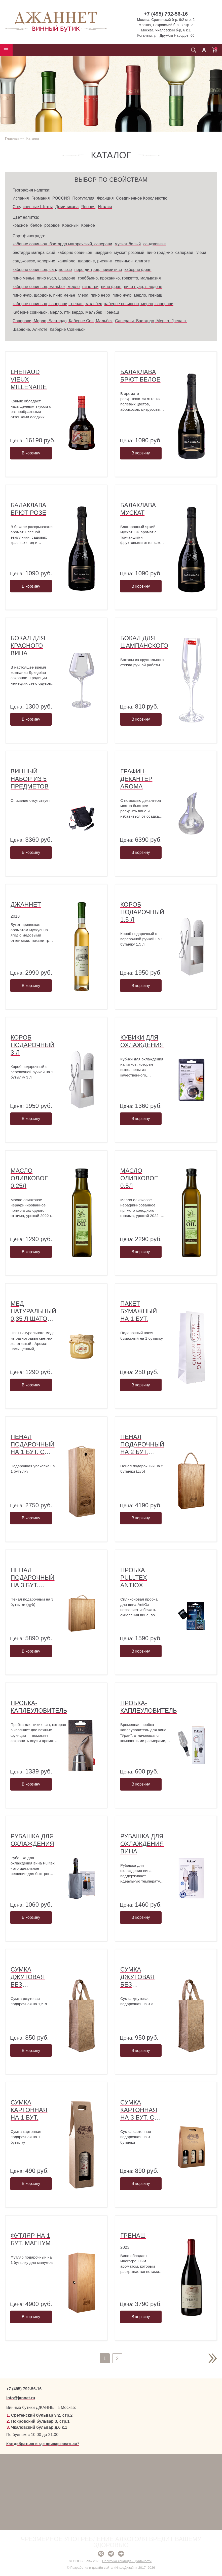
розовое (52, 225)
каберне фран (138, 269)
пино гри (90, 287)
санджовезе (154, 244)
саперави (184, 252)
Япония (88, 207)
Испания (21, 198)
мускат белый (128, 244)
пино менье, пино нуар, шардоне (44, 278)
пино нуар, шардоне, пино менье (44, 295)
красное (20, 225)
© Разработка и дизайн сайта (90, 2569)
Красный (70, 225)
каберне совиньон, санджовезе (42, 269)
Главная (12, 138)
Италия (105, 207)
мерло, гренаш (148, 295)
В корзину (31, 453)
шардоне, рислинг (95, 261)
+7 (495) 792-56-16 (166, 14)
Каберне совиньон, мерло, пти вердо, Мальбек (57, 312)
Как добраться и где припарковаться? (42, 2445)
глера (201, 252)
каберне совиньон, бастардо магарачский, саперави (62, 244)
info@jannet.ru (20, 2399)
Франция (105, 198)
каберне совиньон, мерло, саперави (138, 304)
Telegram (111, 2555)
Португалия (83, 198)
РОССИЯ (61, 198)
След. (212, 2360)
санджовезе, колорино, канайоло (44, 261)
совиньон (124, 261)
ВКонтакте (101, 2555)
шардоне (103, 252)
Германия (40, 198)
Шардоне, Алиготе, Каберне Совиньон (49, 329)
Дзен (121, 2555)
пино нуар (122, 295)
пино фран (111, 287)
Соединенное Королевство (141, 198)
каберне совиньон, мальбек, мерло (46, 287)
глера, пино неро (94, 295)
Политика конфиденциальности (127, 2562)
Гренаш (111, 312)
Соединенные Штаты (33, 207)
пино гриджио (160, 252)
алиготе (142, 261)
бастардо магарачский (34, 252)
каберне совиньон (75, 252)
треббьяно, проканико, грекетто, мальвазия (119, 278)
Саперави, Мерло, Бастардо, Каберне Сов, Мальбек (63, 321)
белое (36, 225)
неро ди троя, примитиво (98, 269)
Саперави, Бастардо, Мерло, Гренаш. (151, 321)
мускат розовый (129, 252)
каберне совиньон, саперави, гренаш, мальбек (57, 304)
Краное (88, 225)
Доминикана (67, 207)
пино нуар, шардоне (143, 287)
